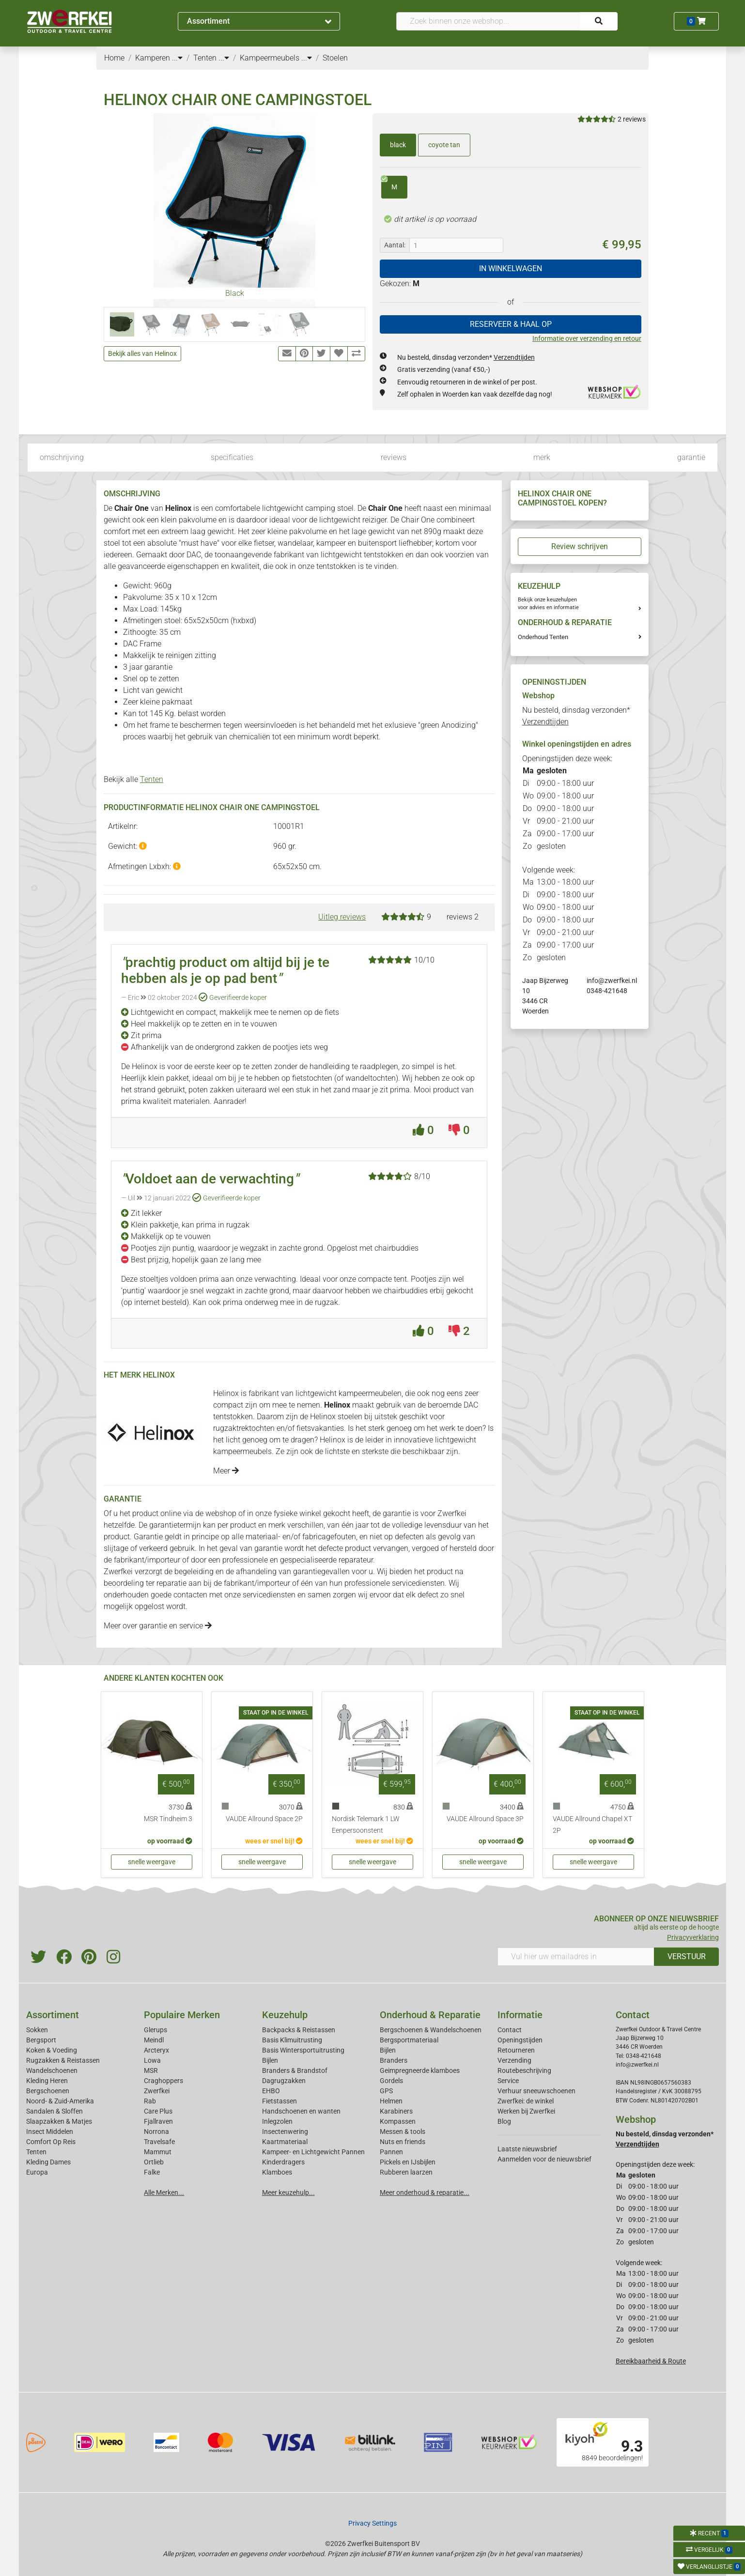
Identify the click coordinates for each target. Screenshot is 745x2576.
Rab (150, 2101)
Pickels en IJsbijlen (407, 2162)
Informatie (520, 2015)
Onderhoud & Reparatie (430, 2015)
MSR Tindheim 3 (168, 1819)
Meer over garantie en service (158, 1625)
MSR (151, 2070)
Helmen (391, 2101)
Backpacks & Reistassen (298, 2030)
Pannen (391, 2152)
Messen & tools (402, 2131)
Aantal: (394, 245)
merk (541, 457)
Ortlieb (154, 2162)
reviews (393, 457)
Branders (393, 2060)
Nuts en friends (402, 2142)
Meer (226, 1470)
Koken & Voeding (51, 2050)
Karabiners (396, 2111)
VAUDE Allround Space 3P (485, 1819)
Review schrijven (579, 546)
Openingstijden (520, 2040)
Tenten (151, 779)
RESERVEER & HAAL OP (511, 324)
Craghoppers (163, 2081)
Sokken (37, 2030)
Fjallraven (158, 2121)
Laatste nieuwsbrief (527, 2149)
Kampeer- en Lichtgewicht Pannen (313, 2152)
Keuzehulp (285, 2015)
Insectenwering (285, 2131)
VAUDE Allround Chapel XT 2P (592, 1825)
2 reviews (632, 119)
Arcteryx (156, 2050)
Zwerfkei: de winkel (525, 2101)
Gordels (391, 2081)
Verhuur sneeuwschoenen (536, 2091)
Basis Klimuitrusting (292, 2040)
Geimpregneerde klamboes (420, 2070)
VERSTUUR (686, 1956)
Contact (509, 2030)
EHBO (271, 2091)
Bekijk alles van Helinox (142, 353)
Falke (152, 2172)
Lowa (152, 2060)
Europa (37, 2172)
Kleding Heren (47, 2081)
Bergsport (41, 2040)
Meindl (154, 2040)
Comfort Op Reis (51, 2142)
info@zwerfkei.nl (612, 980)
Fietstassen (279, 2101)
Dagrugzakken (284, 2081)
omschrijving (62, 457)
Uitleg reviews (342, 916)
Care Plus (158, 2111)
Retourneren (516, 2050)
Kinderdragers (283, 2162)
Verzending (514, 2060)
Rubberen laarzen (406, 2172)
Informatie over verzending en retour (586, 338)
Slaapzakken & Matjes (59, 2121)
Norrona (156, 2131)
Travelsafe (159, 2142)
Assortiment (259, 21)
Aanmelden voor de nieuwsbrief (544, 2159)
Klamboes (277, 2172)
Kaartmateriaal (285, 2142)
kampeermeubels (242, 1451)
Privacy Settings (372, 2523)
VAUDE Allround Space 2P (264, 1819)
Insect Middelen (49, 2131)
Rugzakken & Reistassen (63, 2060)
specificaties (232, 457)
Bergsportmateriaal (409, 2040)
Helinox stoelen (336, 1416)
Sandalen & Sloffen (54, 2111)
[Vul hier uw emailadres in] (575, 1956)
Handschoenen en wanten (301, 2111)
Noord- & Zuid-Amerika (60, 2101)
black (398, 145)
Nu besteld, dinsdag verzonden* (466, 357)
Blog (504, 2121)
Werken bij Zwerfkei (526, 2111)
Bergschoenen (47, 2091)
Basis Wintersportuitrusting (303, 2050)
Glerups (155, 2030)
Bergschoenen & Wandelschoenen (430, 2030)
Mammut (157, 2152)
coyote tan (444, 145)
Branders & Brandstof (294, 2070)
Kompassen (398, 2121)
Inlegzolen (277, 2121)
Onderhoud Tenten (543, 637)
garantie (691, 457)
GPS (386, 2091)
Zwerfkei (157, 2091)
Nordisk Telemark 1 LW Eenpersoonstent (366, 1825)
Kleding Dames (48, 2162)
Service (508, 2081)
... (177, 57)
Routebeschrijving (524, 2070)
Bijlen (270, 2060)
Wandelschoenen (52, 2070)
